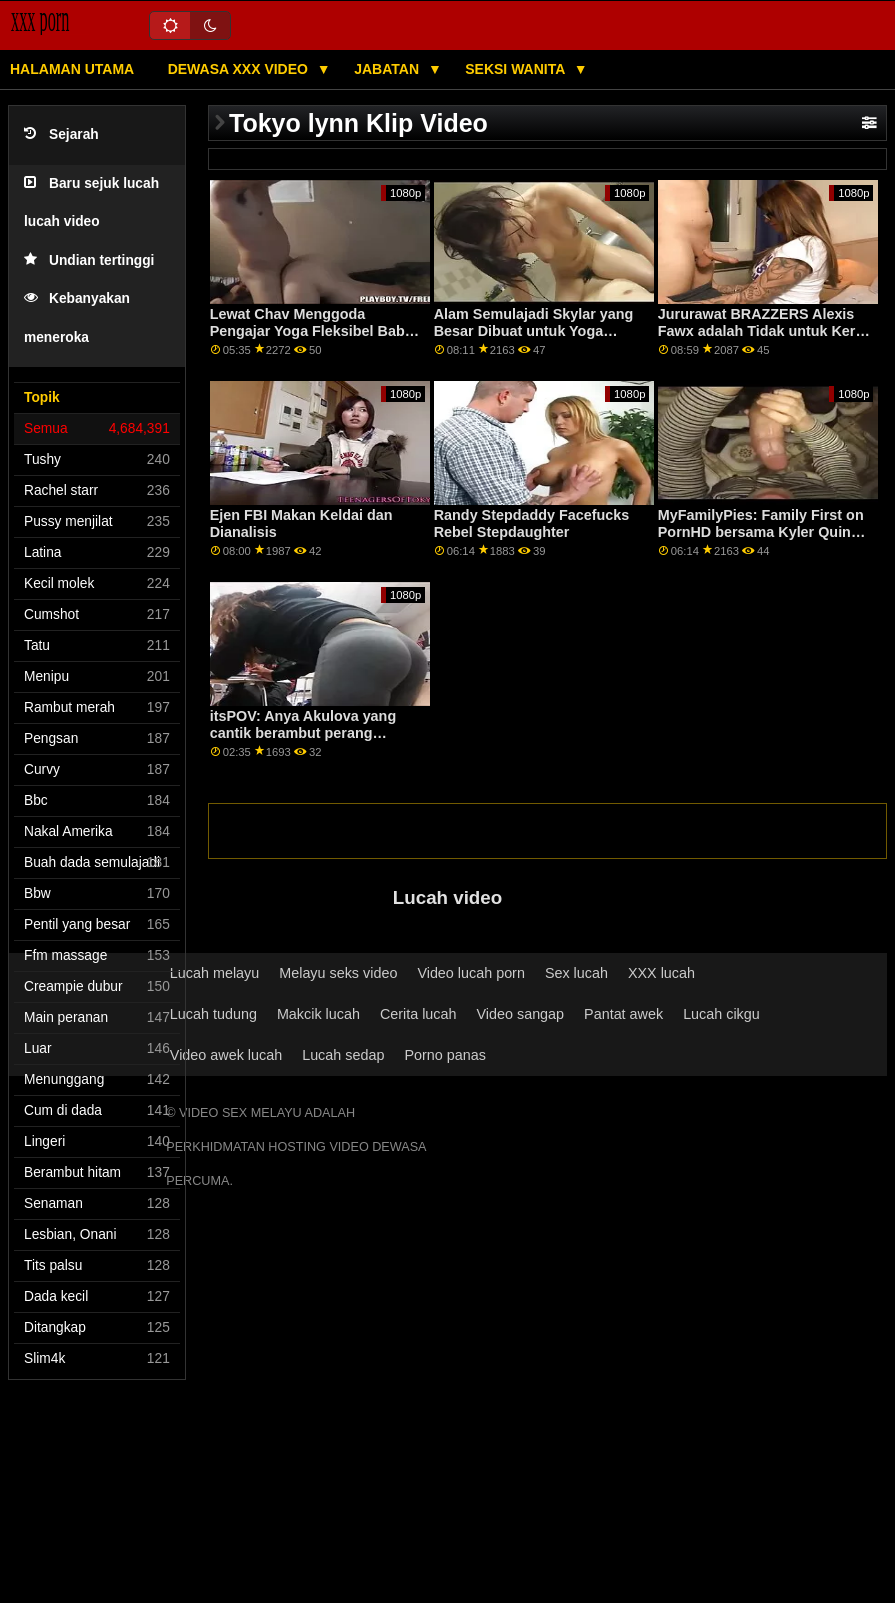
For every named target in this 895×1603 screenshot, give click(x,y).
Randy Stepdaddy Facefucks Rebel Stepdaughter (532, 523)
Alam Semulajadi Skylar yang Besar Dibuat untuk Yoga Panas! (534, 330)
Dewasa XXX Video (240, 69)
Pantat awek (623, 1014)
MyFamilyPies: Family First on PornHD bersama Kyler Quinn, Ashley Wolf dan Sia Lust (761, 531)
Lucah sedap (343, 1055)
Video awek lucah (226, 1055)
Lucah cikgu (721, 1014)
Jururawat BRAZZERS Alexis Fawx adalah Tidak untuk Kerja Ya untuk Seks (763, 330)
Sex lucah (576, 973)
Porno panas (444, 1055)
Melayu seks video (338, 973)
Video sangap (521, 1014)
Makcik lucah (318, 1014)
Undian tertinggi (89, 260)
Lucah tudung (213, 1014)
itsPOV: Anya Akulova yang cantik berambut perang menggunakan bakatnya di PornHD (303, 741)
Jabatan (388, 69)
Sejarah (61, 134)
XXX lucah (661, 973)
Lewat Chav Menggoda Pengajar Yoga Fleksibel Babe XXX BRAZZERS (311, 330)
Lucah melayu (214, 973)
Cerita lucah (418, 1014)
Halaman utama (72, 69)
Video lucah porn (471, 973)
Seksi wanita (516, 69)
